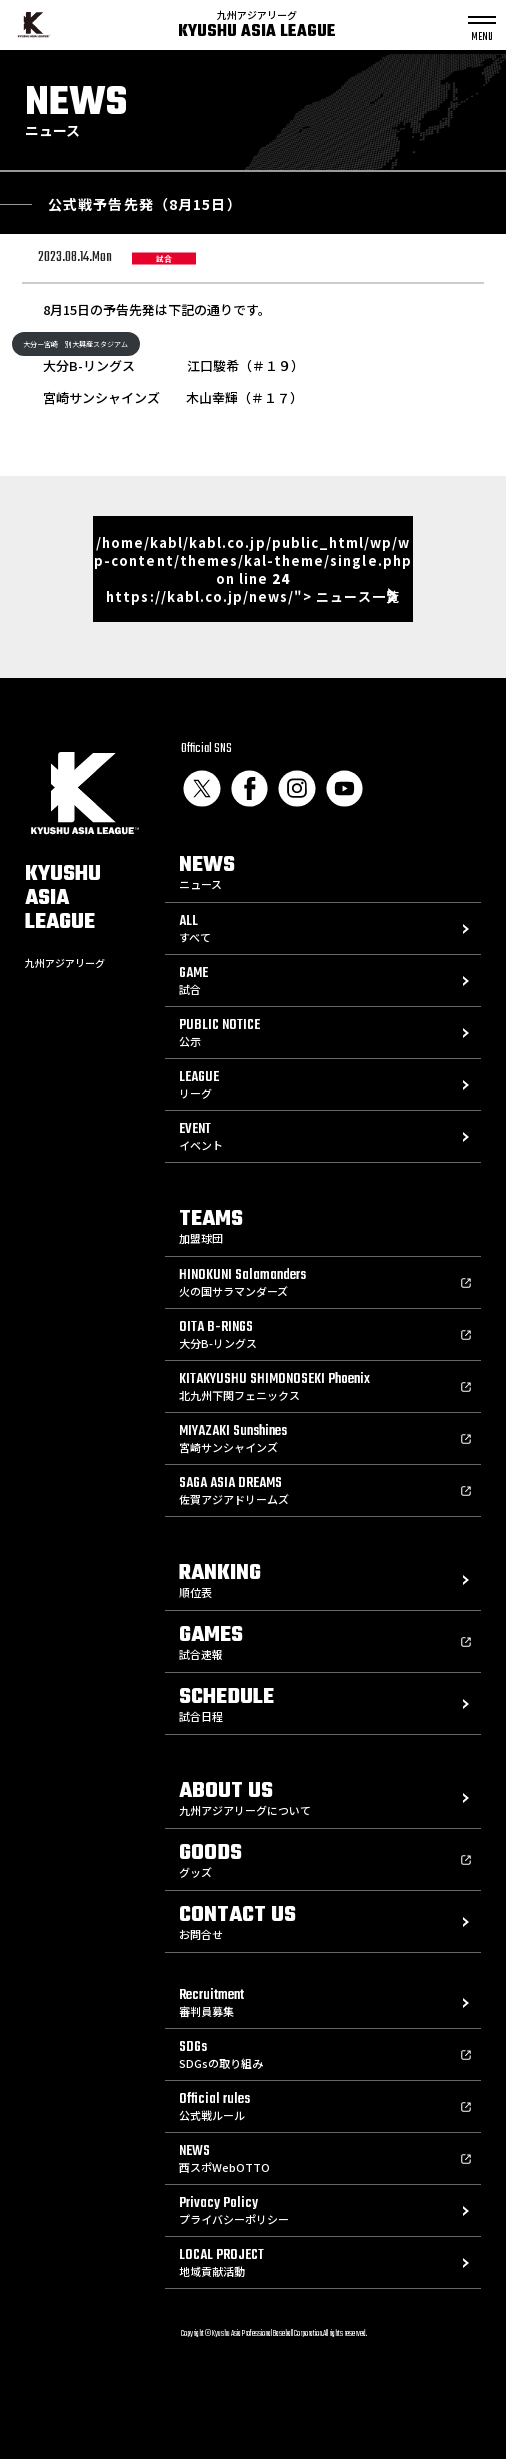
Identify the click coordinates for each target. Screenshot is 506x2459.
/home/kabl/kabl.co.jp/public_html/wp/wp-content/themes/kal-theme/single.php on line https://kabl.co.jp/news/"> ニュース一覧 (252, 569)
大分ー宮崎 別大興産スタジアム (75, 344)
